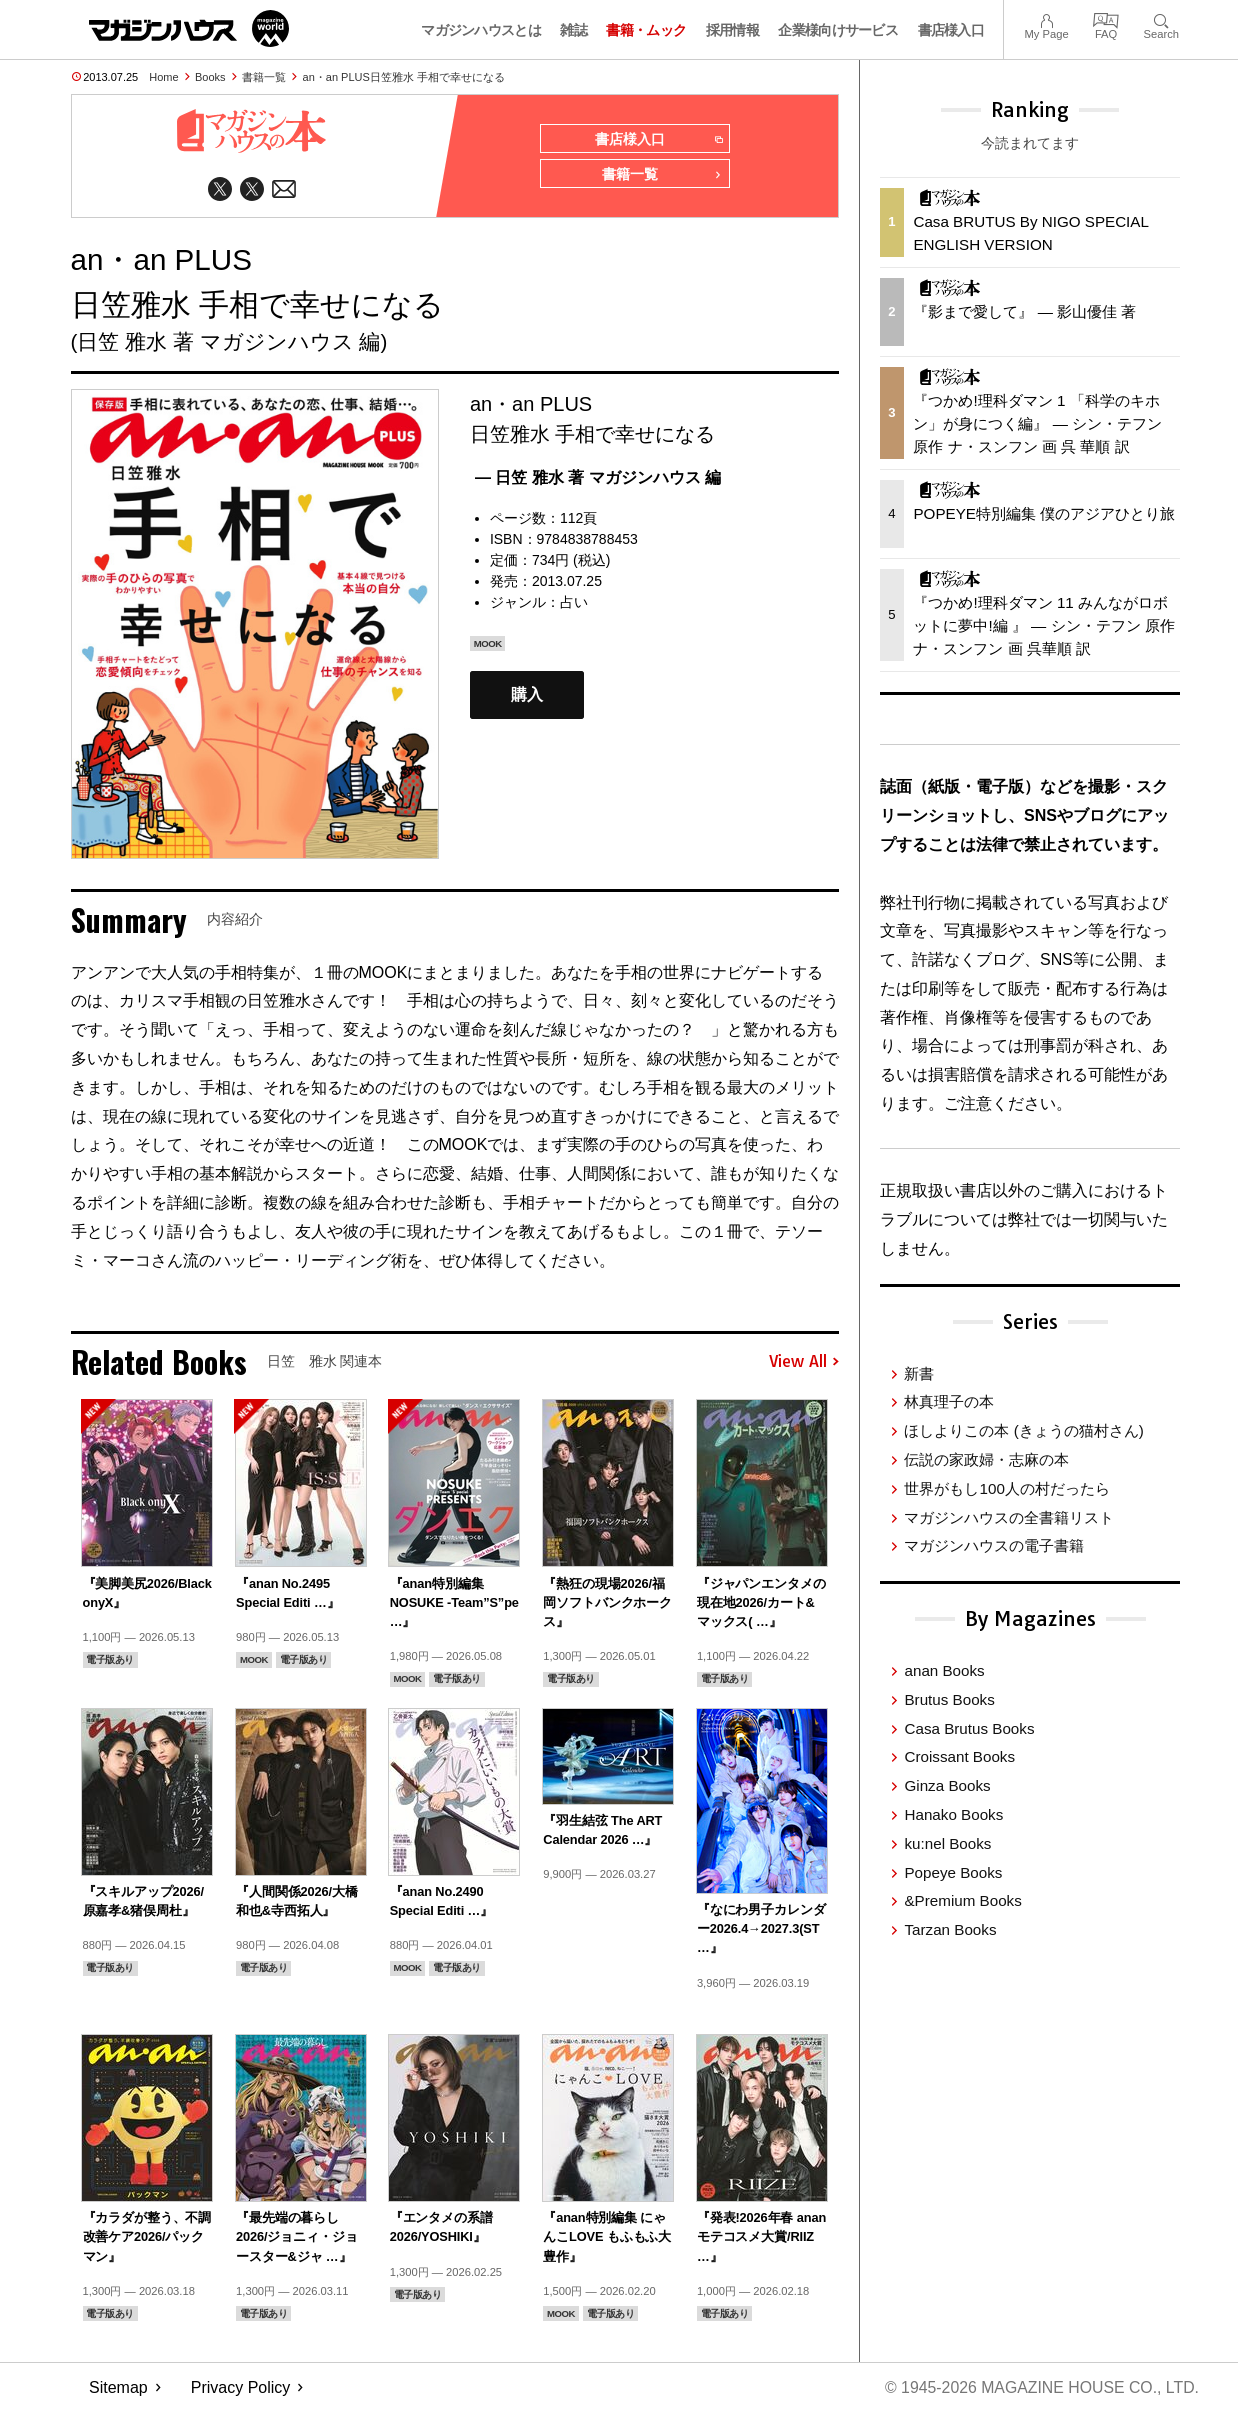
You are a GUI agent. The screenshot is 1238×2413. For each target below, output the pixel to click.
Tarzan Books (950, 1929)
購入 (527, 695)
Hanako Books (953, 1814)
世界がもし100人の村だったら (1006, 1488)
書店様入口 (951, 30)
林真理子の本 (949, 1401)
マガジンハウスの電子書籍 (994, 1545)
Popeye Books (953, 1872)
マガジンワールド (189, 28)
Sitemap (118, 2388)
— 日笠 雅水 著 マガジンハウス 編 (598, 478)
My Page (1046, 18)
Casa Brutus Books (969, 1728)
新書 (919, 1373)
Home (163, 77)
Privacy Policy (241, 2388)
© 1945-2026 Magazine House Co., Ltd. (1040, 2388)
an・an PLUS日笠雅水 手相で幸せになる (404, 77)
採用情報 (732, 30)
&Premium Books (962, 1900)
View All (804, 1363)
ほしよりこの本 (1023, 1430)
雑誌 (573, 30)
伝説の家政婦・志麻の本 (986, 1459)
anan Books (944, 1670)
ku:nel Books (947, 1843)
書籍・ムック (646, 30)
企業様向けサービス (838, 30)
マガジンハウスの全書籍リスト (1009, 1517)
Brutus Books (949, 1699)
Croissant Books (959, 1756)
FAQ (1106, 18)
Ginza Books (947, 1785)
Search (1161, 18)
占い (574, 603)
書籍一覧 (264, 77)
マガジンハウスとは (481, 30)
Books (210, 77)
